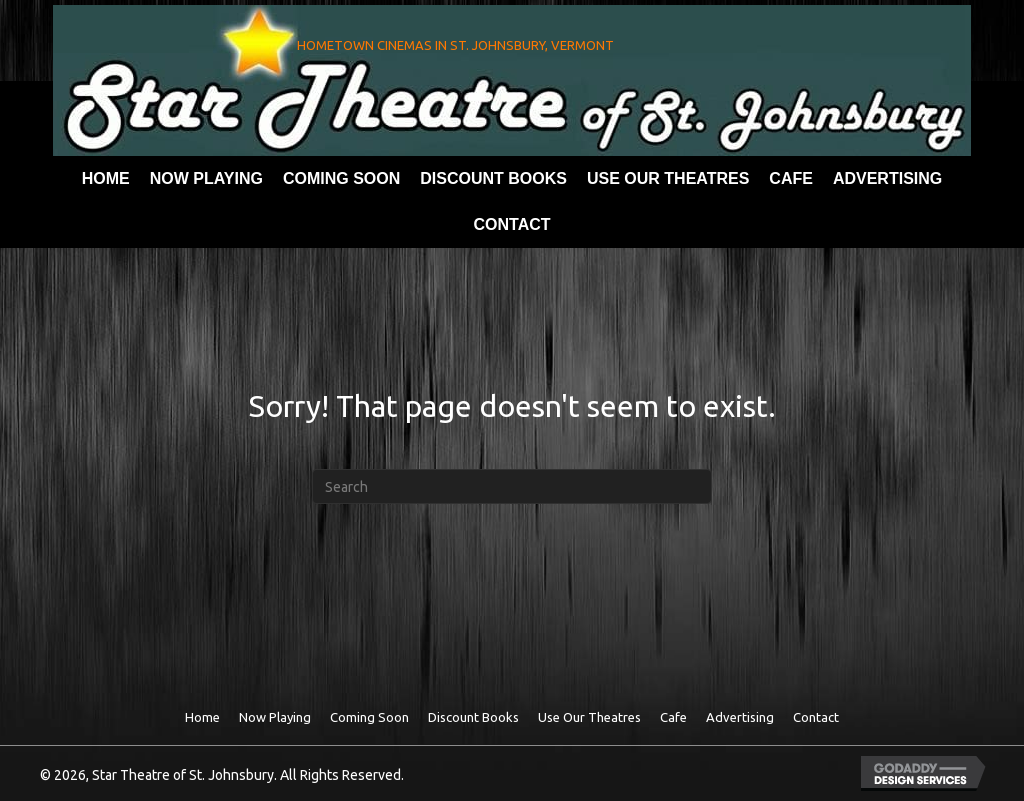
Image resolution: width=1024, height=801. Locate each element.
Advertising (740, 717)
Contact (816, 717)
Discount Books (473, 717)
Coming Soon (369, 717)
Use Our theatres (589, 717)
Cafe (673, 717)
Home (202, 717)
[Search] (512, 486)
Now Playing (275, 717)
